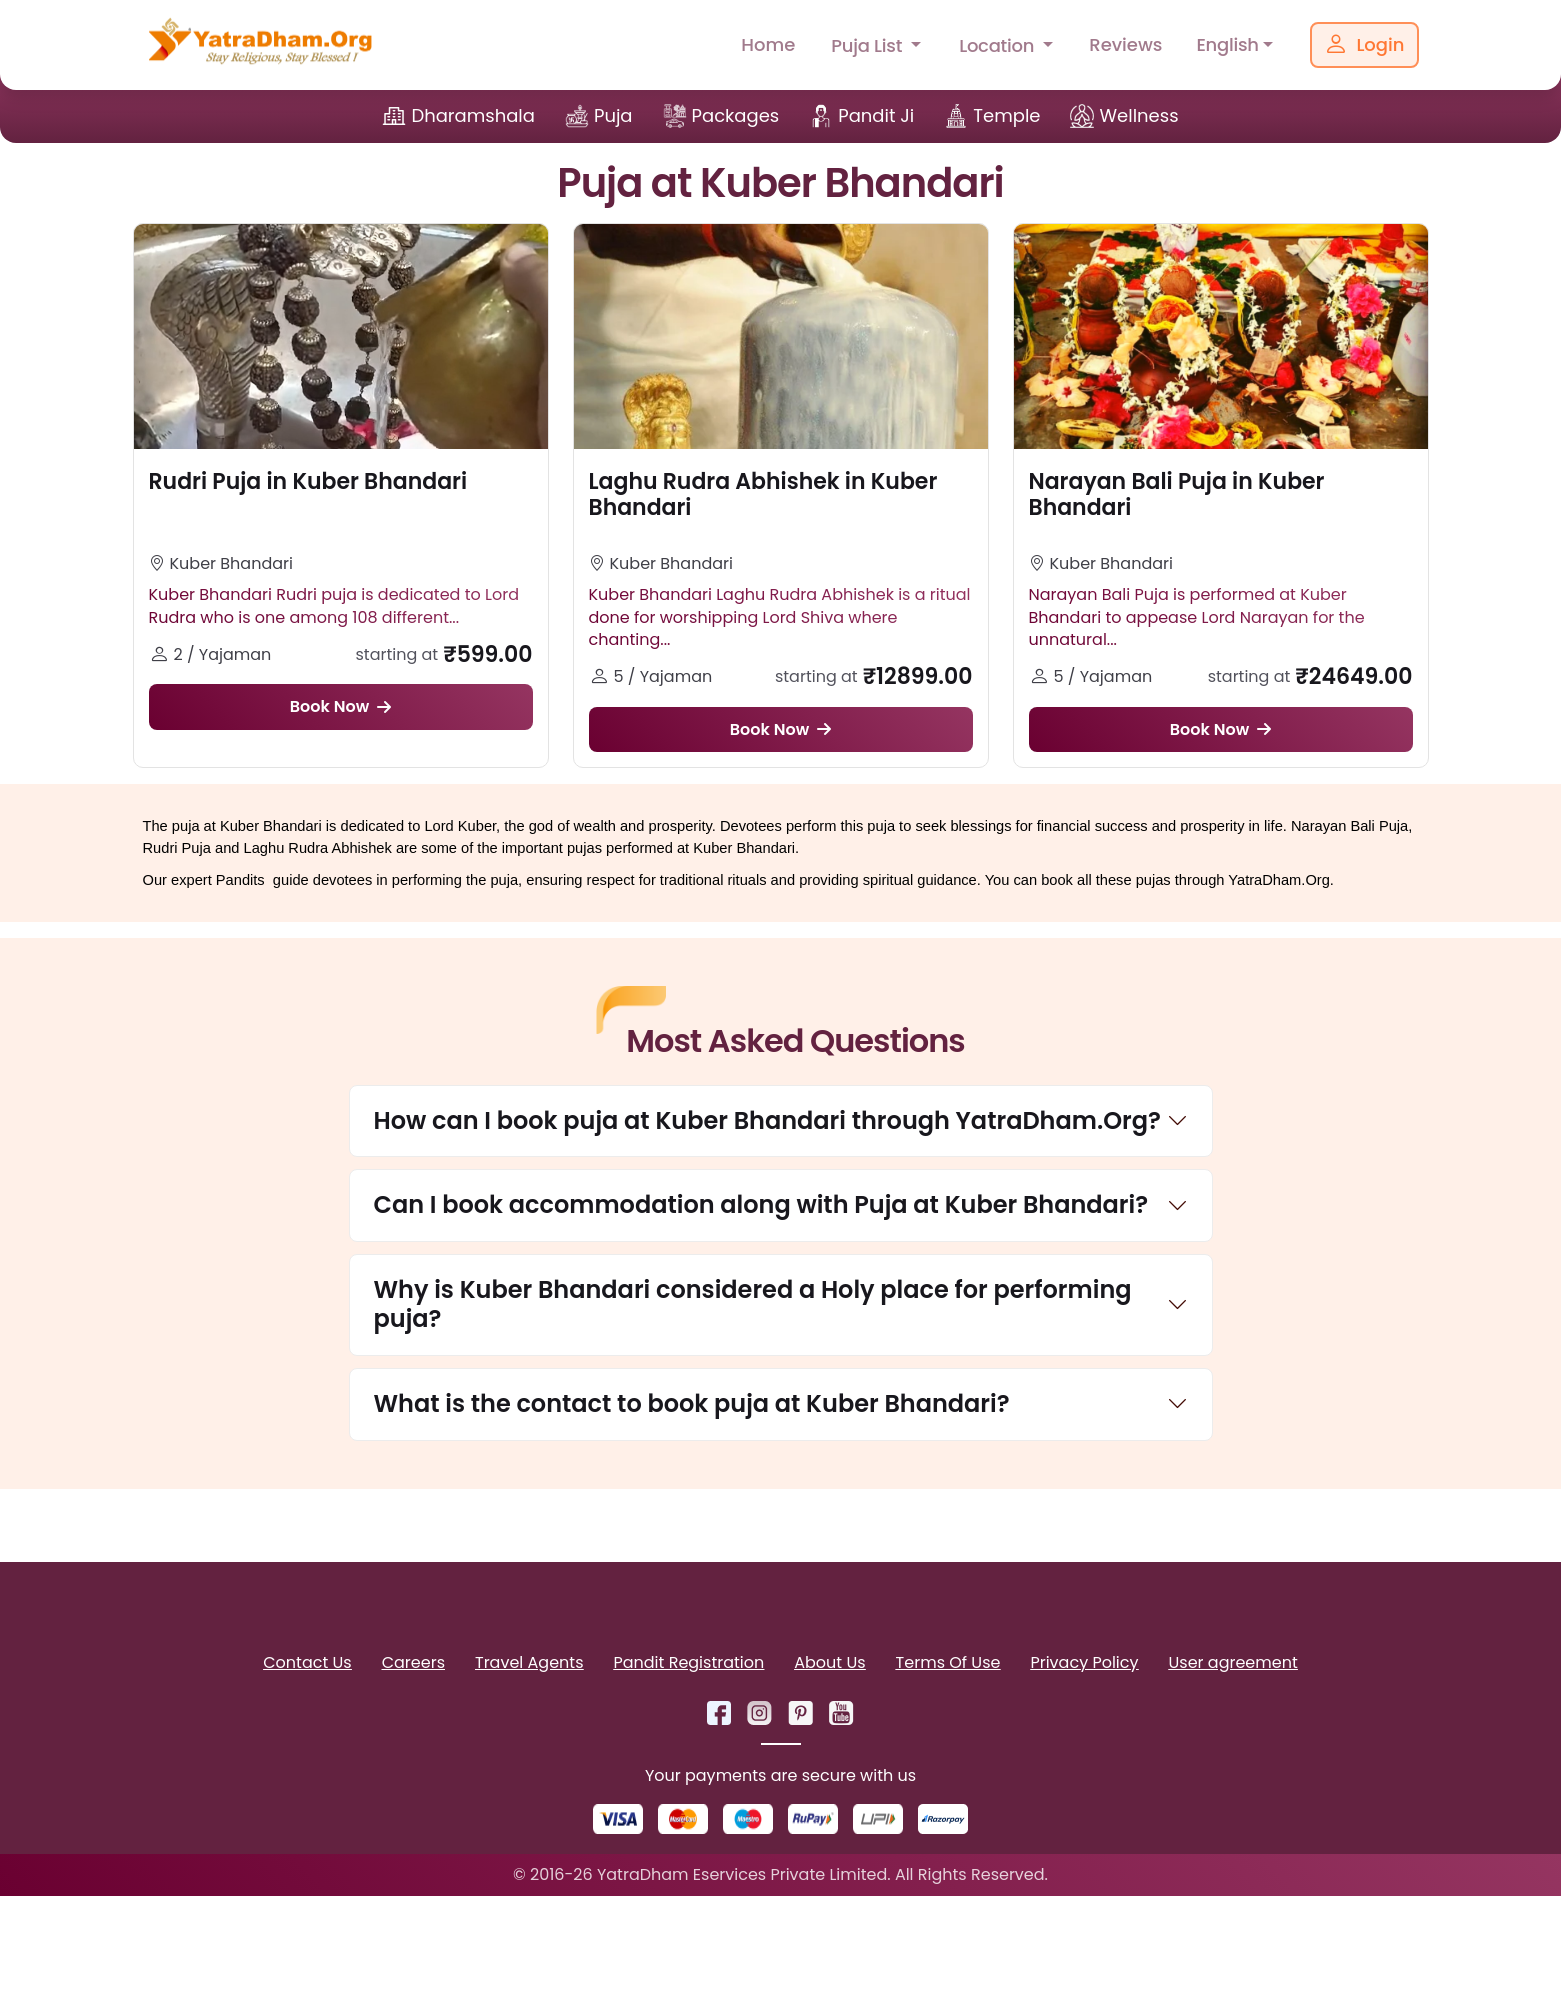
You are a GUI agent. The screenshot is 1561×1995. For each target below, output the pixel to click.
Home (768, 44)
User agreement (1233, 1665)
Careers (413, 1665)
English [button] (1227, 44)
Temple (1006, 115)
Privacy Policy (1084, 1665)
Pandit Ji (876, 115)
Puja (613, 115)
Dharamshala (473, 115)
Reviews (1125, 44)
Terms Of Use (948, 1665)
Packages (736, 115)
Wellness (1138, 115)
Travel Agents (529, 1665)
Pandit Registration (688, 1665)
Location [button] (999, 45)
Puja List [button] (868, 45)
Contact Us (307, 1665)
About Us (829, 1665)
